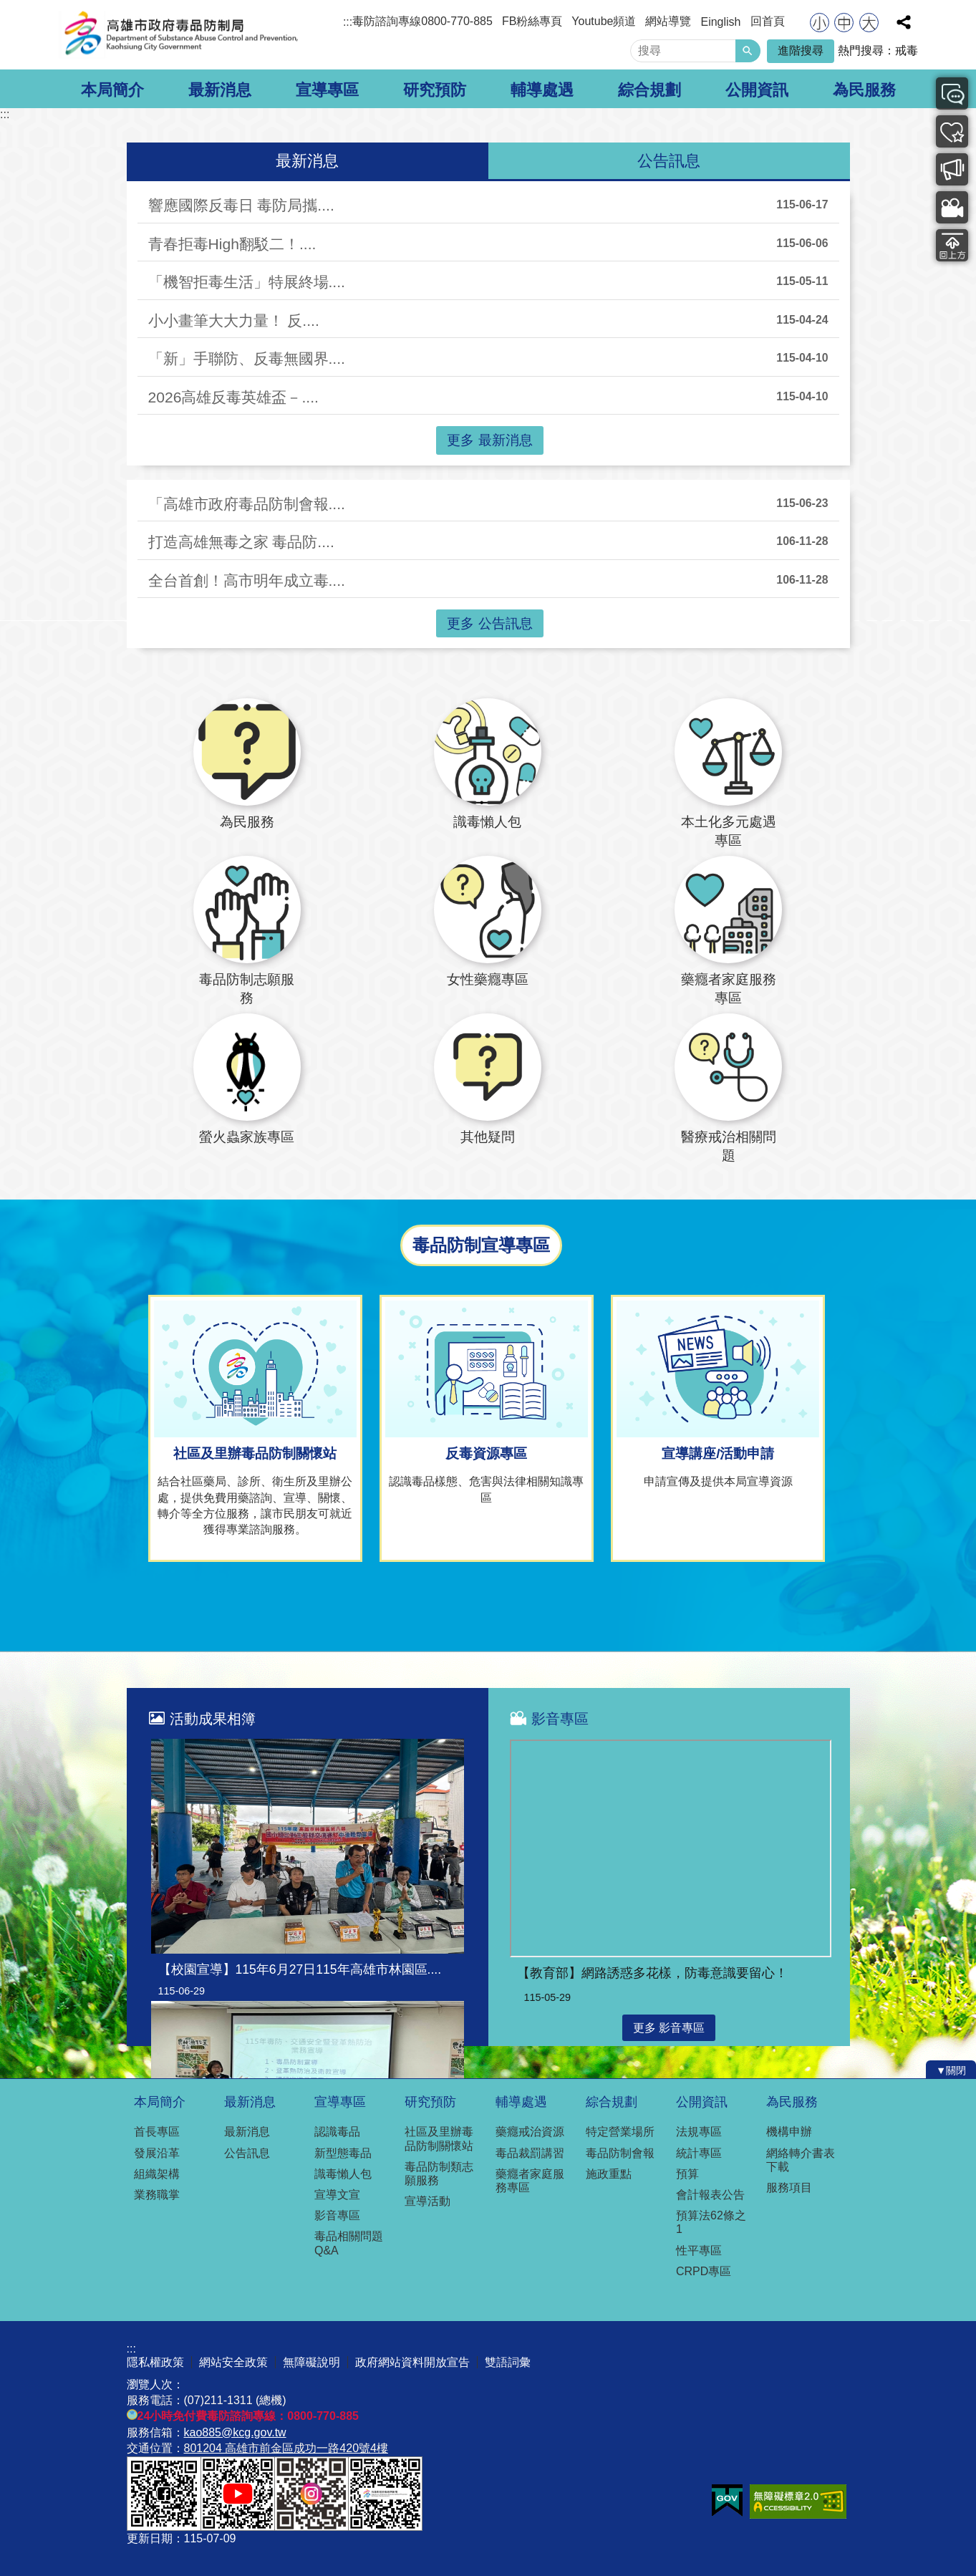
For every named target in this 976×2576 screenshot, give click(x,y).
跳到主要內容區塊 (7, 7)
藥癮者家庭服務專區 (530, 2181)
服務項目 (789, 2187)
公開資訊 (756, 90)
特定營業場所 (620, 2132)
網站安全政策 (233, 2362)
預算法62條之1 (711, 2222)
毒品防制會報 (620, 2153)
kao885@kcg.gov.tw (235, 2432)
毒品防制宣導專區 (945, 169)
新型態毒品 (343, 2153)
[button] (747, 50)
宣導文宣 (337, 2195)
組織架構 (157, 2174)
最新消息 (219, 90)
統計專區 (699, 2153)
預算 (687, 2174)
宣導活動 (427, 2201)
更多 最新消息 (489, 440)
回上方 (945, 245)
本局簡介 (112, 90)
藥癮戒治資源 (530, 2132)
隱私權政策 (155, 2362)
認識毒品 (337, 2132)
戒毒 (906, 50)
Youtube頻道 (603, 21)
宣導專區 (327, 90)
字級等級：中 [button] (844, 22)
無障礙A (798, 2501)
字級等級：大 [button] (869, 22)
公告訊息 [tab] (668, 161)
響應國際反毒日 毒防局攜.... (241, 205)
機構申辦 (789, 2132)
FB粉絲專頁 (532, 21)
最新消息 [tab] (307, 161)
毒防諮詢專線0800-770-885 (422, 21)
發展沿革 (157, 2153)
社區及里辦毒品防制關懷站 (439, 2138)
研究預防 (434, 90)
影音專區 (945, 207)
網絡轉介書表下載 (800, 2160)
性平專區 (699, 2250)
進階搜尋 (800, 50)
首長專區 (157, 2132)
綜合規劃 (649, 90)
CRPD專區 (703, 2271)
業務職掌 (157, 2195)
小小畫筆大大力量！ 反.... (233, 320)
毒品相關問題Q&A (348, 2243)
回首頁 (767, 21)
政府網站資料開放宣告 (412, 2362)
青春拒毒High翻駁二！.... (232, 244)
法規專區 (699, 2132)
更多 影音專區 (669, 2028)
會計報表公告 (710, 2195)
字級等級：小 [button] (819, 22)
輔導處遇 (542, 90)
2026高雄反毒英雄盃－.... (233, 397)
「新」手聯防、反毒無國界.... (246, 358)
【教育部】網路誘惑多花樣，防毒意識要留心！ (652, 1973)
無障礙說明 (311, 2362)
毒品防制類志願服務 (439, 2173)
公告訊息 (247, 2153)
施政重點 (609, 2174)
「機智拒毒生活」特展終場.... (246, 282)
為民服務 (864, 90)
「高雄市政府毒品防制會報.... (246, 504)
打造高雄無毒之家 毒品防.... (241, 542)
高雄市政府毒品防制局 (180, 35)
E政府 (727, 2500)
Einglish (720, 22)
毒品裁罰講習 (530, 2153)
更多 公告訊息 (489, 623)
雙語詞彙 (508, 2362)
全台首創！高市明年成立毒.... (246, 580)
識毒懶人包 (343, 2174)
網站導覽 (668, 21)
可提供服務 (945, 131)
